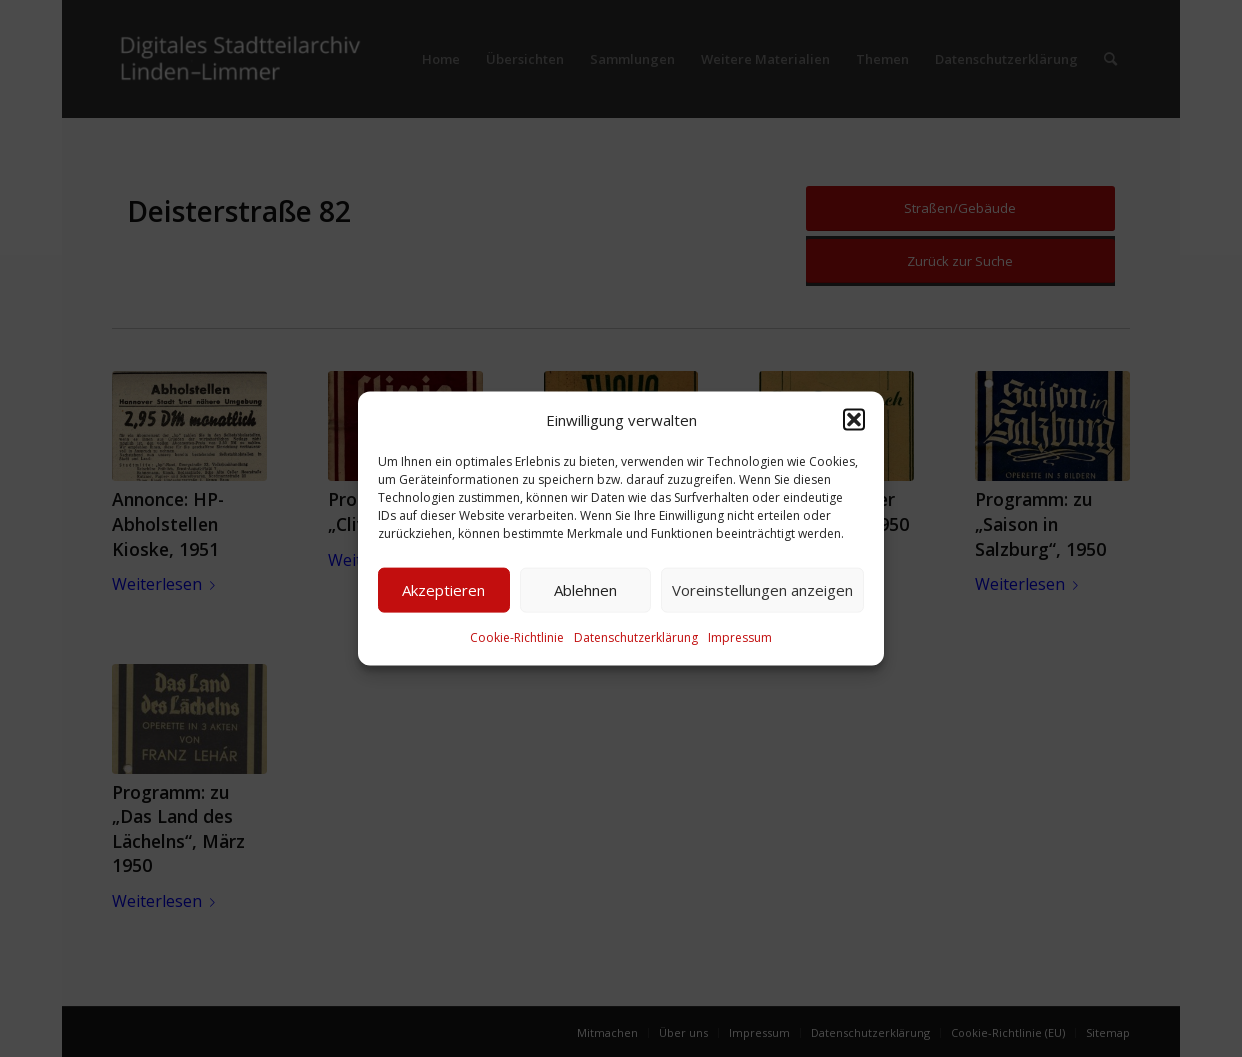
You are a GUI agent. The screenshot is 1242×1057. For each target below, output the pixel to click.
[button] (854, 419)
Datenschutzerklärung (636, 637)
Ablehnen (585, 590)
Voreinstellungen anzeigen (762, 590)
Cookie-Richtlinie (517, 637)
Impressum (740, 637)
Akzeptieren (443, 590)
